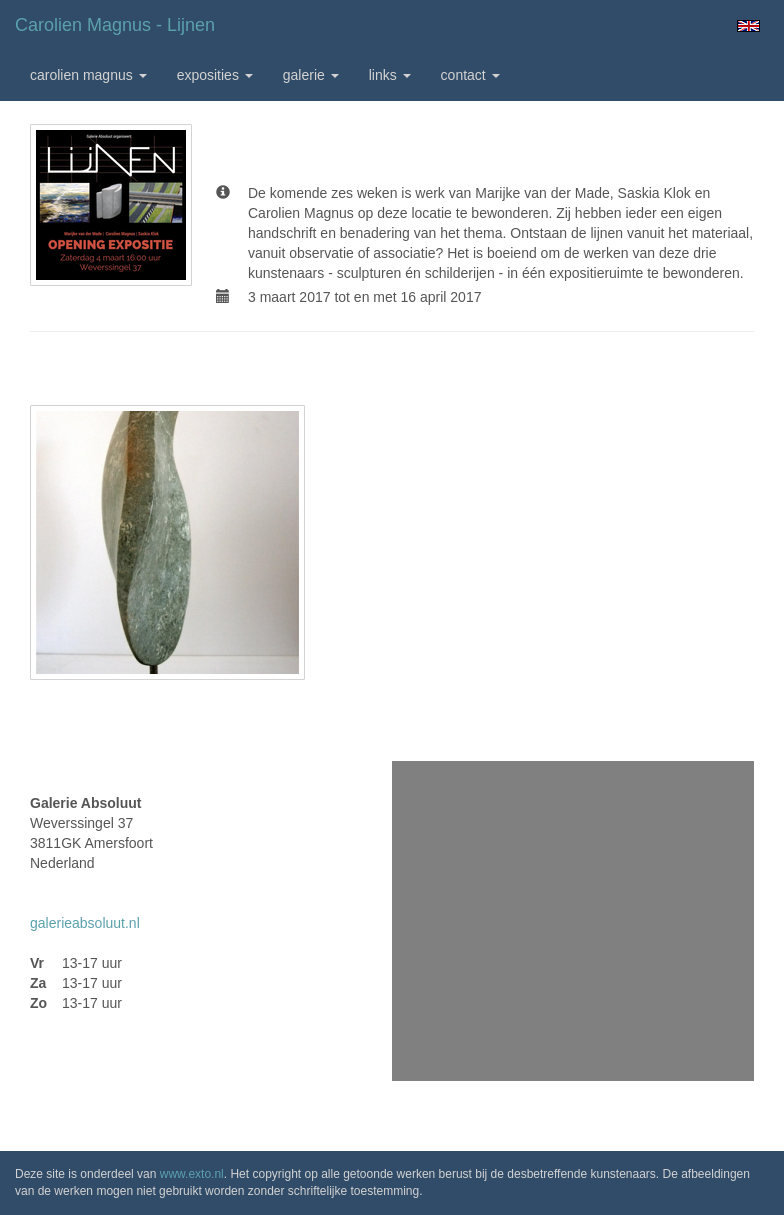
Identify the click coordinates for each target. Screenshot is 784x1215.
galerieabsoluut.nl (85, 923)
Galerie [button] (311, 75)
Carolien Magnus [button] (88, 75)
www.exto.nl (192, 1174)
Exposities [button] (215, 75)
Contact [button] (470, 75)
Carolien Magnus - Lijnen (115, 25)
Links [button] (390, 75)
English (748, 26)
